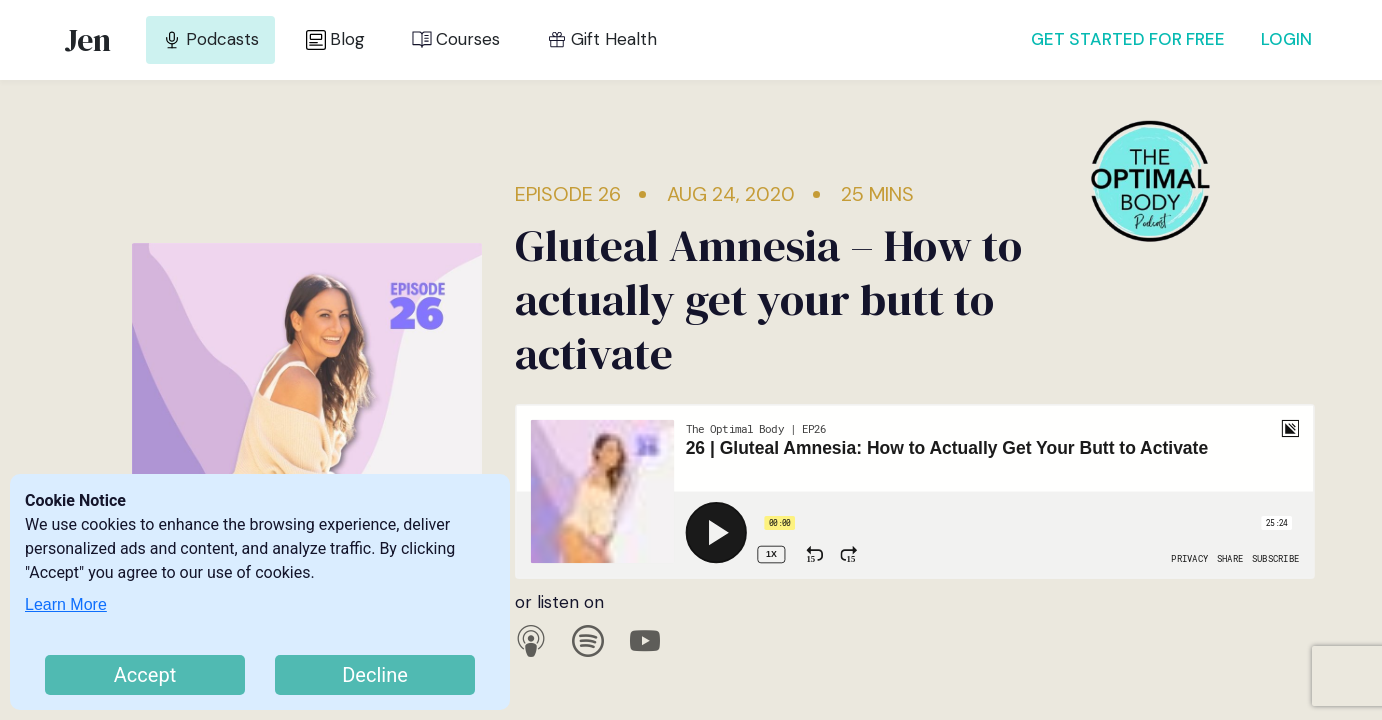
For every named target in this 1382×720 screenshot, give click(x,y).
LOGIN (1286, 39)
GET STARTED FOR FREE (1128, 39)
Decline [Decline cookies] (375, 675)
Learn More (66, 604)
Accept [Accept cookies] (145, 675)
